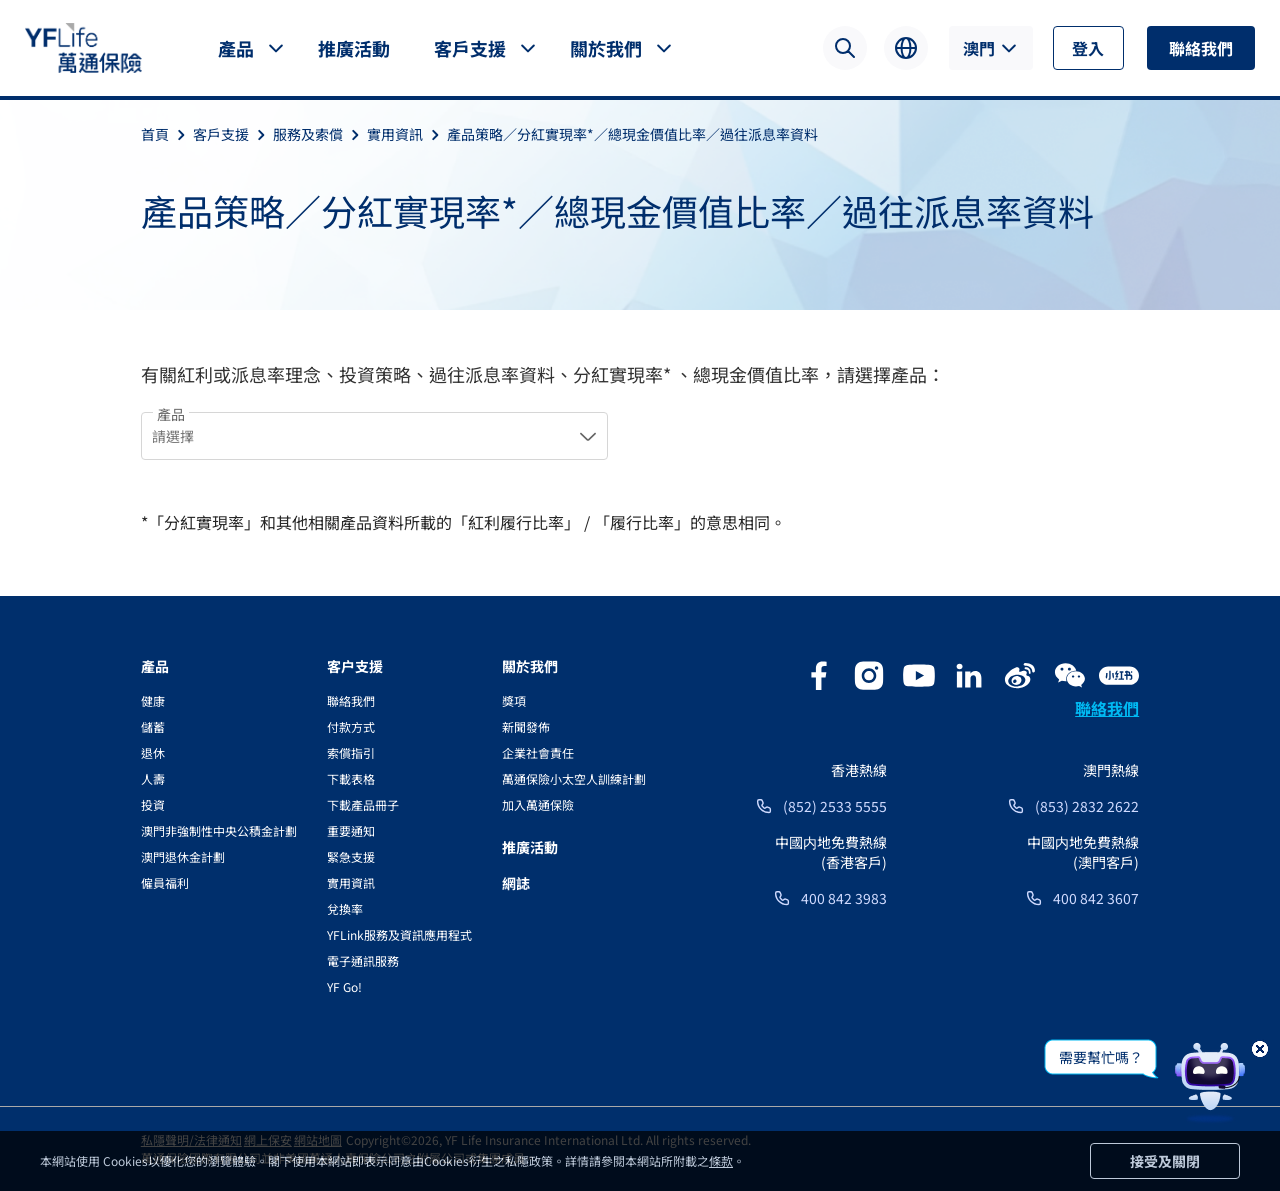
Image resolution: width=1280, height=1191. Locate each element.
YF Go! (344, 986)
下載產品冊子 (363, 804)
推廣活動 (354, 48)
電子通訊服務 (363, 960)
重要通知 (351, 830)
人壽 (153, 778)
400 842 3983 (844, 898)
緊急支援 (351, 856)
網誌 (516, 883)
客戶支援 (470, 48)
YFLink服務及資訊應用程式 (399, 934)
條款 (721, 1160)
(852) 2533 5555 (835, 806)
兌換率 (345, 908)
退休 (153, 752)
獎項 (514, 700)
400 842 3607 (1096, 898)
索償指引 (351, 752)
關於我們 (606, 48)
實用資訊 (407, 134)
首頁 (167, 134)
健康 (153, 700)
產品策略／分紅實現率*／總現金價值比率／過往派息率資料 (632, 134)
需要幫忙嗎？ (1101, 1057)
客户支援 (355, 666)
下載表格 (351, 778)
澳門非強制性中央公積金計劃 (219, 830)
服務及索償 (320, 134)
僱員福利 (165, 882)
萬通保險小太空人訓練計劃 (574, 778)
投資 (153, 804)
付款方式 (351, 726)
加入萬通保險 (538, 804)
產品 (236, 48)
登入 (1088, 48)
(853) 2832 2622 (1087, 806)
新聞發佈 (526, 726)
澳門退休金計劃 (183, 856)
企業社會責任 (538, 752)
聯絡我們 (1201, 48)
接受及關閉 (1165, 1161)
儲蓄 (153, 726)
